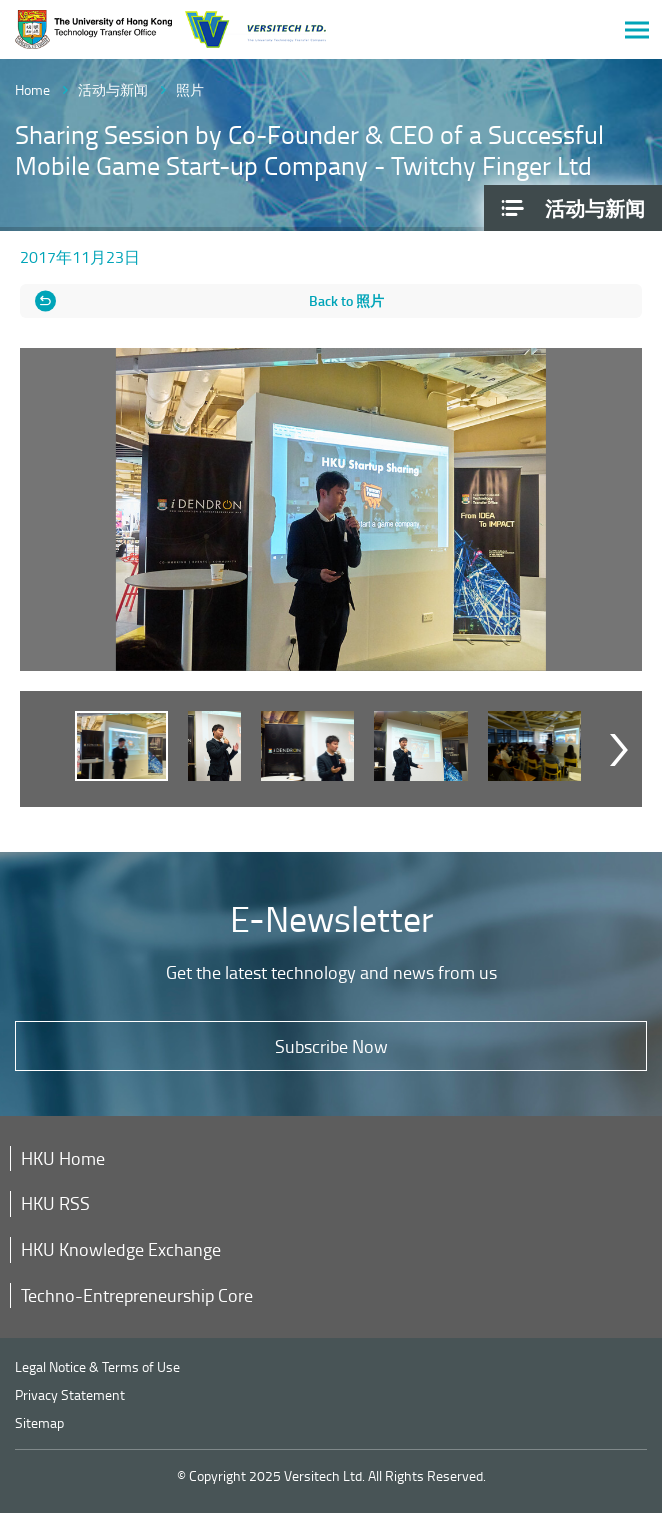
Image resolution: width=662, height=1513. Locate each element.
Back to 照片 (346, 300)
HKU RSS (55, 1203)
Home (32, 89)
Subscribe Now (331, 1046)
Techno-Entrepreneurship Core (137, 1295)
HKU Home (63, 1158)
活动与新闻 (113, 89)
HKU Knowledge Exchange (121, 1249)
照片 (190, 89)
